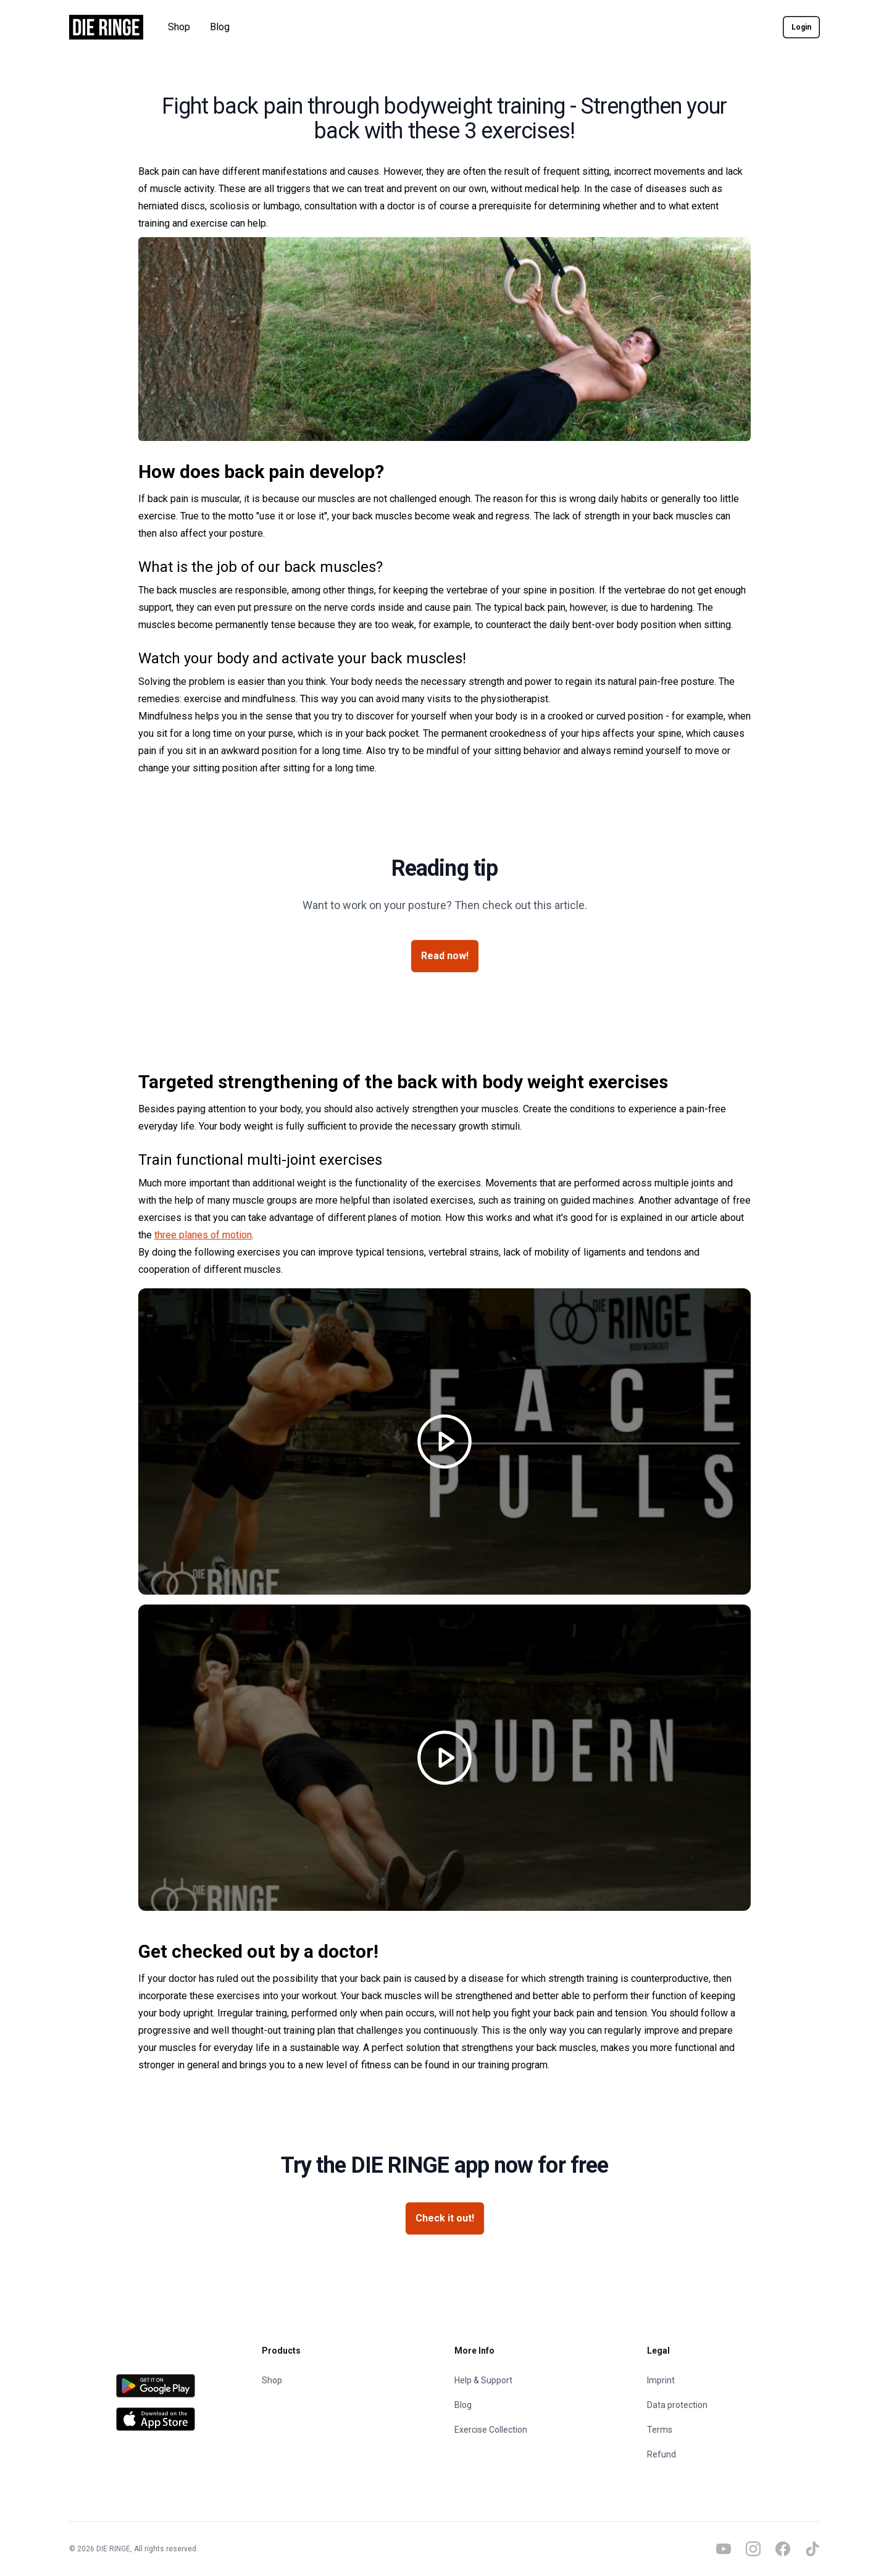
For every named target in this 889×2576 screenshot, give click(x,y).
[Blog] (540, 2405)
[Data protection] (733, 2405)
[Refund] (733, 2454)
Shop (179, 27)
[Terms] (733, 2429)
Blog (220, 27)
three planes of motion (203, 1235)
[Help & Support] (540, 2380)
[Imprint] (733, 2380)
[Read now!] (444, 956)
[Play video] (444, 1441)
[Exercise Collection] (540, 2429)
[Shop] (348, 2380)
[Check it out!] (445, 2218)
